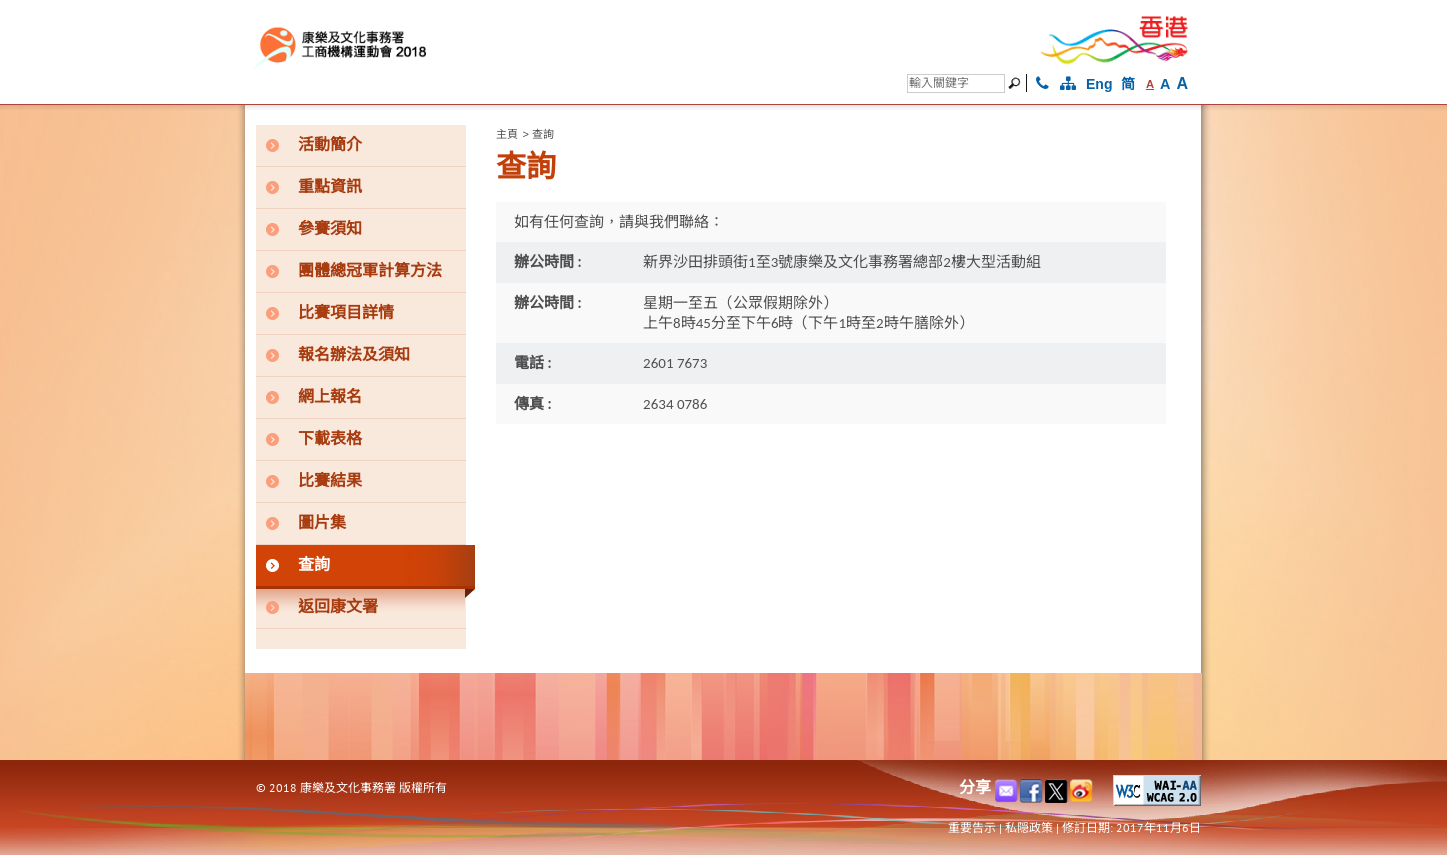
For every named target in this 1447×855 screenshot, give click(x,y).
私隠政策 (1029, 827)
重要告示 (972, 827)
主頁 (507, 134)
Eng (1099, 84)
